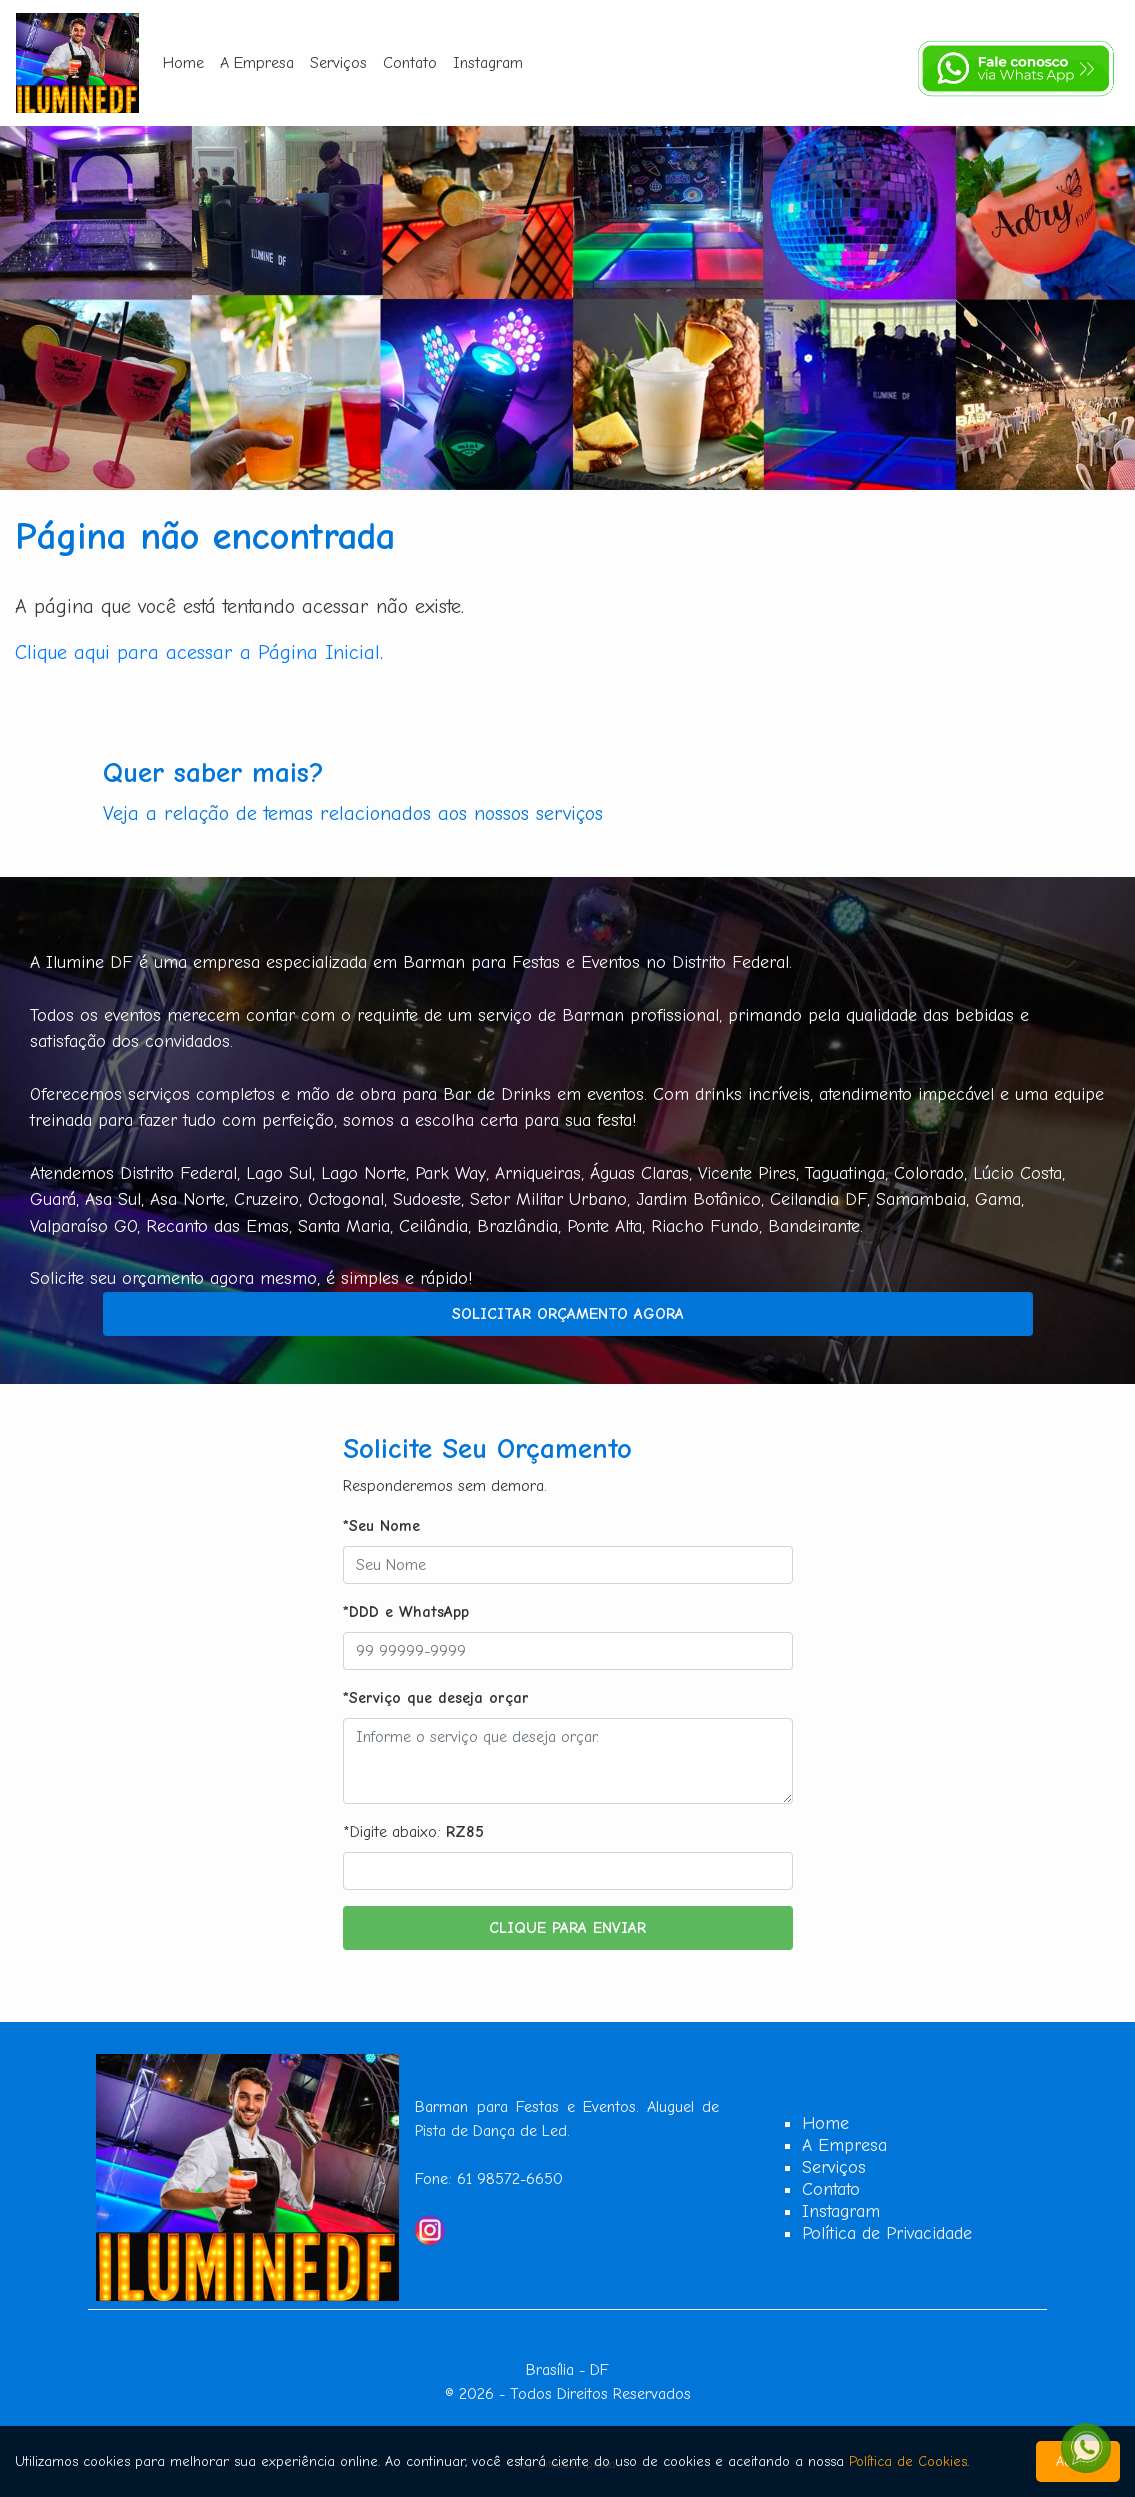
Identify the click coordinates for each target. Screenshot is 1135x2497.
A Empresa (257, 63)
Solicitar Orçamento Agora (568, 1314)
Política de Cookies (908, 2461)
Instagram (488, 63)
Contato (410, 63)
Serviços (338, 63)
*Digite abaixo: (413, 1832)
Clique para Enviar (567, 1928)
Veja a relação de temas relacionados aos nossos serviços (353, 813)
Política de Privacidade (887, 2233)
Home (183, 63)
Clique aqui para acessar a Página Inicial (197, 652)
